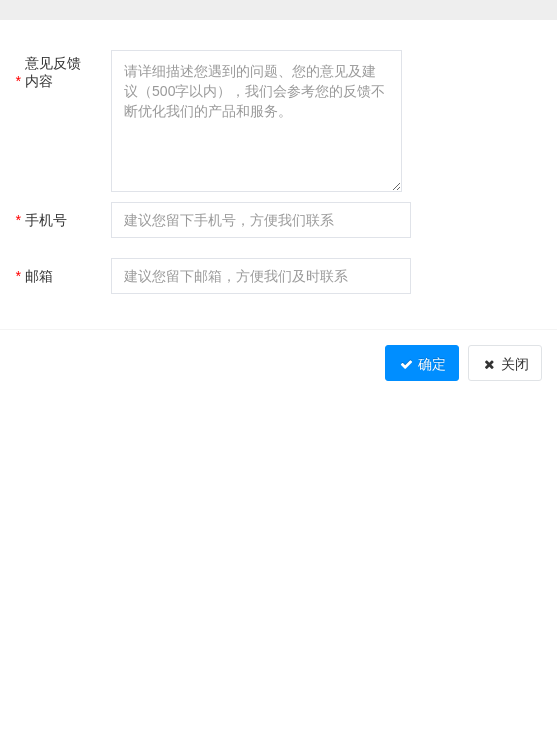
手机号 (41, 220)
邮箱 (34, 276)
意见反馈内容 (48, 72)
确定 (422, 364)
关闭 (505, 364)
